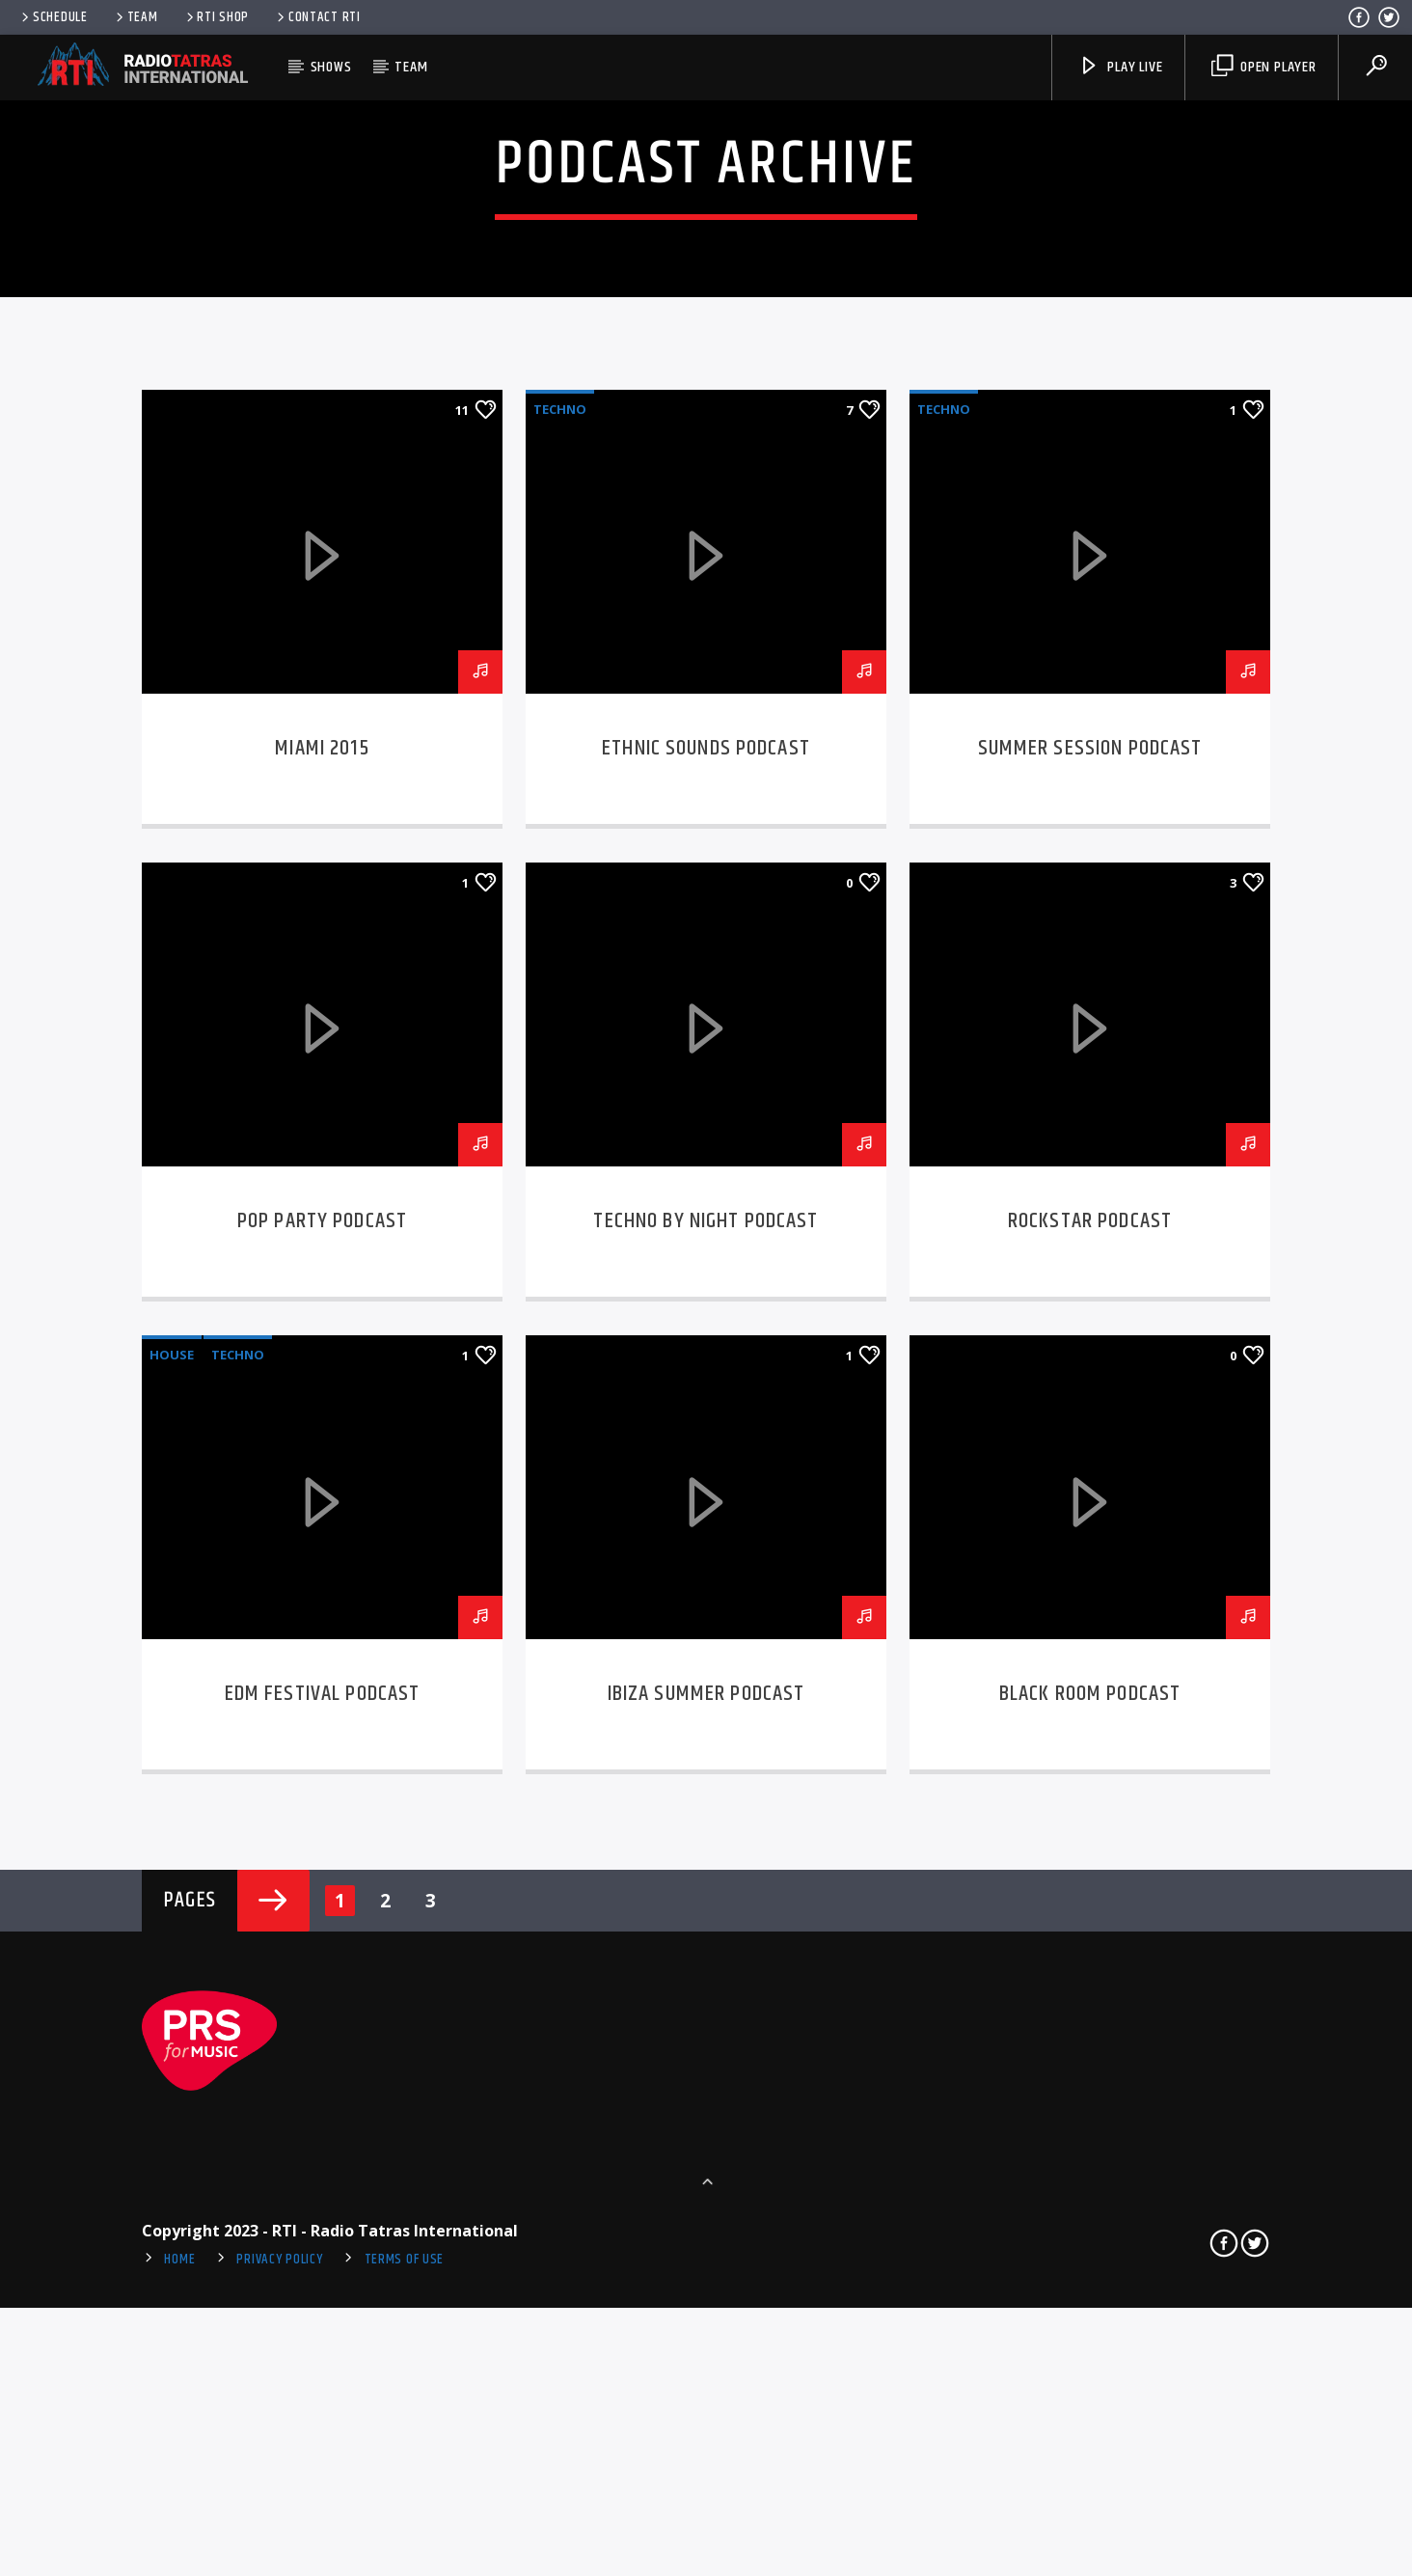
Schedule (53, 17)
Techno (559, 1009)
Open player (1264, 67)
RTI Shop (216, 17)
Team (135, 17)
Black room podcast (1090, 2295)
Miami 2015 (321, 1348)
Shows (331, 67)
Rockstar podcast (1090, 1822)
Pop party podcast (322, 1822)
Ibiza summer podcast (706, 2295)
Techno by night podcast (705, 1822)
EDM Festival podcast (323, 2295)
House (171, 1955)
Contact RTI (317, 17)
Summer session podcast (1090, 1348)
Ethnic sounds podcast (706, 1348)
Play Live (1120, 67)
